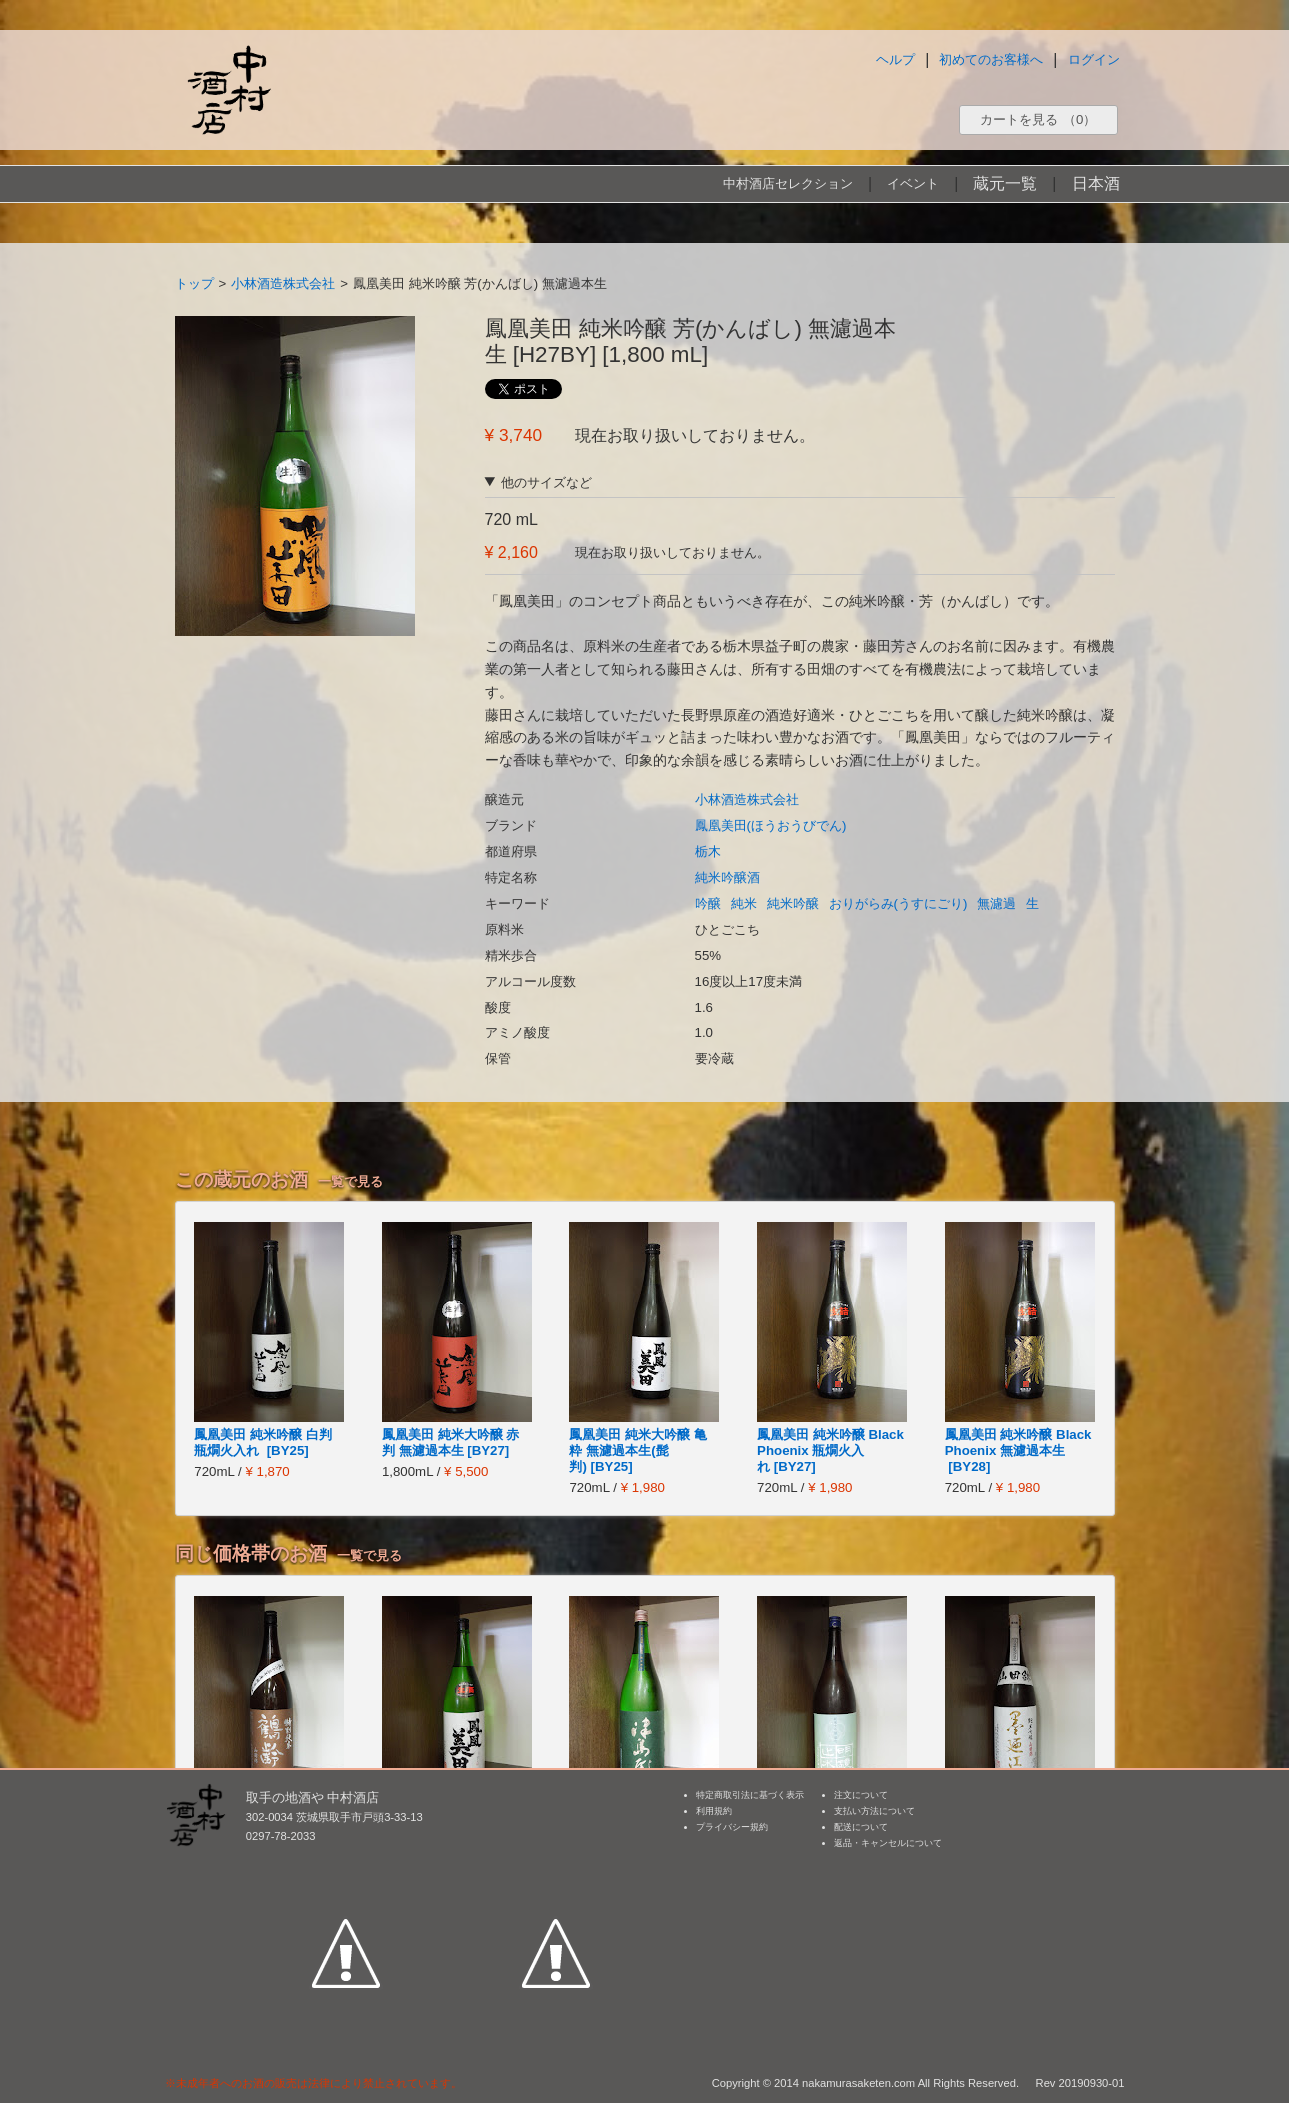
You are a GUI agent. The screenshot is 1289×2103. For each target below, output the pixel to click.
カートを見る (1038, 119)
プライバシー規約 (732, 1827)
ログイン (1094, 59)
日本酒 (1096, 183)
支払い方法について (874, 1811)
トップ (194, 283)
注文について (861, 1795)
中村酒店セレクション (788, 183)
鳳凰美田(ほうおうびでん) (771, 825)
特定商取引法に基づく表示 (750, 1795)
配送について (861, 1827)
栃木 (708, 851)
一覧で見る (350, 1181)
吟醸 (708, 903)
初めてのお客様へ (991, 59)
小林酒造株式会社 (283, 283)
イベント (913, 183)
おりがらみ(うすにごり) (898, 903)
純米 (744, 903)
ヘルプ (895, 59)
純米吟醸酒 (727, 877)
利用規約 (714, 1811)
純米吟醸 (793, 903)
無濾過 (996, 903)
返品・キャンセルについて (888, 1843)
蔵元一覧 (1005, 183)
